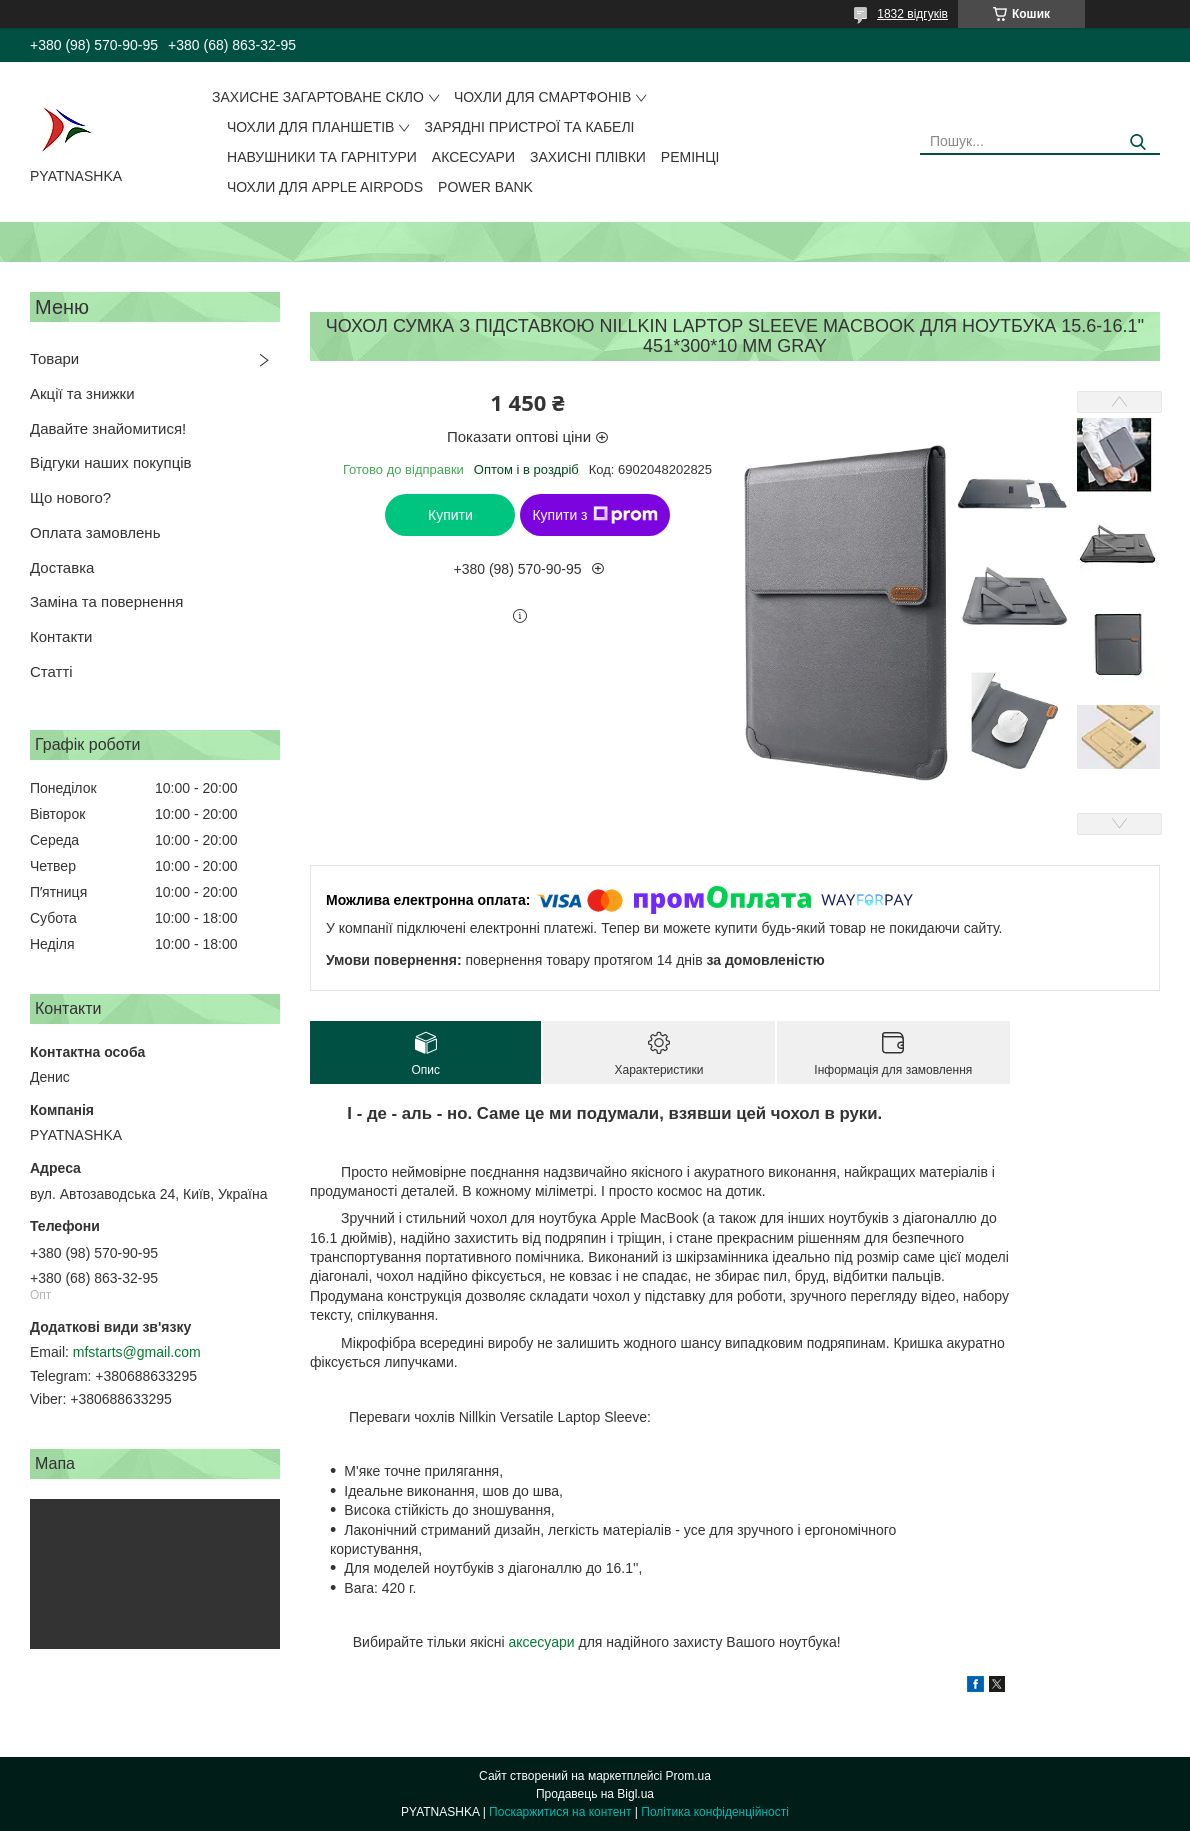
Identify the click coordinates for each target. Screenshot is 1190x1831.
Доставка (62, 567)
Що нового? (70, 497)
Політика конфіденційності (715, 1812)
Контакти (61, 636)
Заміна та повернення (106, 601)
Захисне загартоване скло (318, 97)
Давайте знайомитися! (108, 428)
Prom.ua (688, 1776)
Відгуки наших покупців (111, 462)
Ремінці (690, 157)
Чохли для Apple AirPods (325, 187)
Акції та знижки (82, 393)
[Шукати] (1137, 142)
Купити (450, 515)
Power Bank (485, 187)
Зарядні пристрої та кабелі (529, 127)
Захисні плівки (588, 157)
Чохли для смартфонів (542, 97)
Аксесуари (473, 157)
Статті (51, 671)
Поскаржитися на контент (560, 1812)
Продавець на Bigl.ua (595, 1794)
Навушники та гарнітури (322, 157)
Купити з (594, 515)
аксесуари (541, 1642)
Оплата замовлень (95, 532)
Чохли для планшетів (310, 127)
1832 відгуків (912, 14)
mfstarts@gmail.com (137, 1352)
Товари (54, 358)
